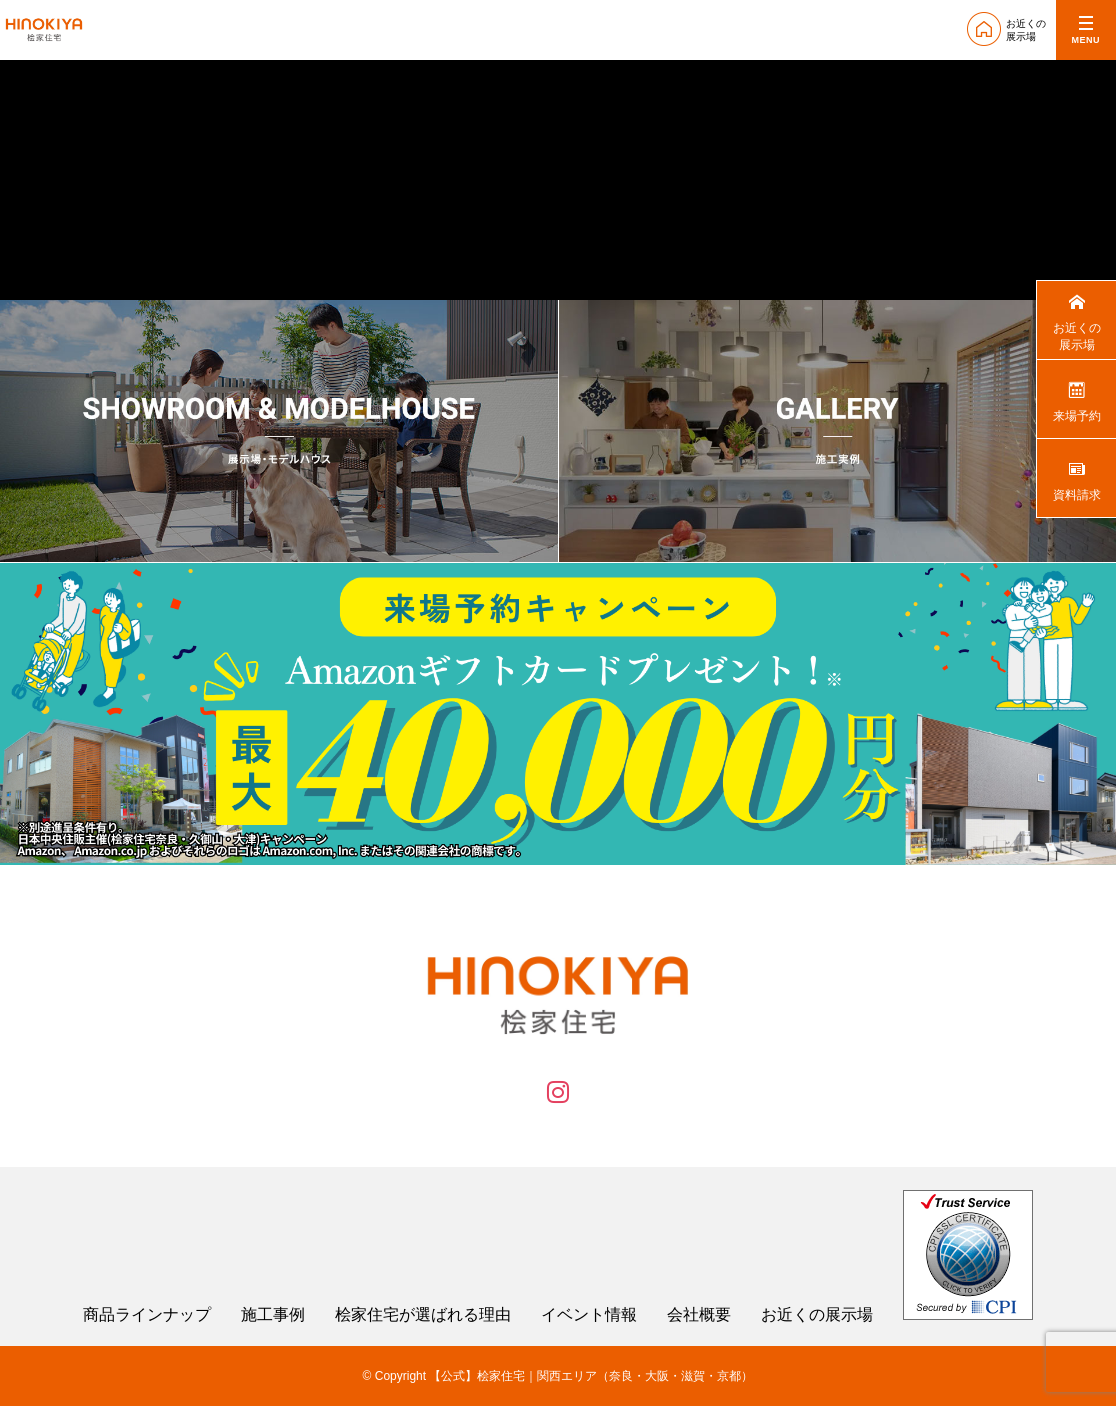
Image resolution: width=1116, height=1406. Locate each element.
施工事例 (273, 1315)
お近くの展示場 (817, 1315)
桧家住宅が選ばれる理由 (423, 1315)
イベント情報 (589, 1315)
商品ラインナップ (147, 1315)
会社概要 (699, 1315)
